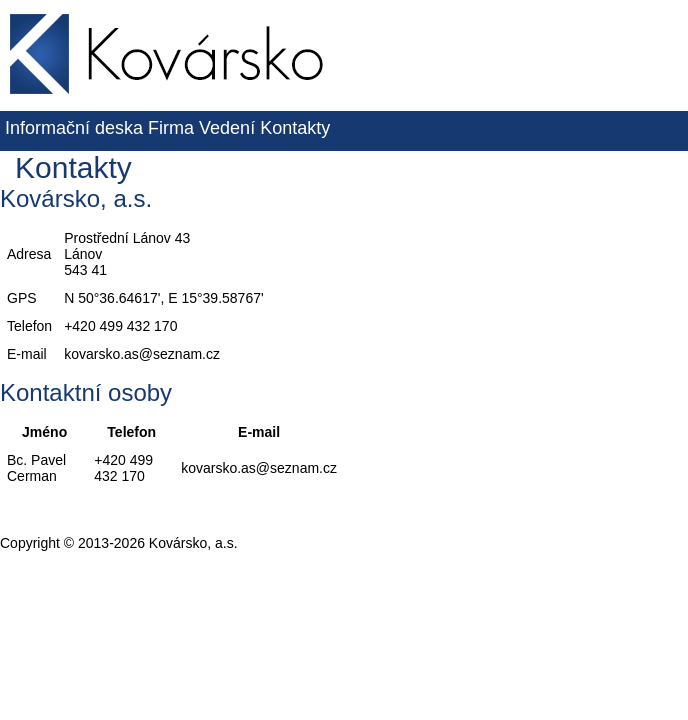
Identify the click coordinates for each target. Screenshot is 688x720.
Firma (171, 128)
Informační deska (74, 128)
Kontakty (295, 128)
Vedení (227, 128)
